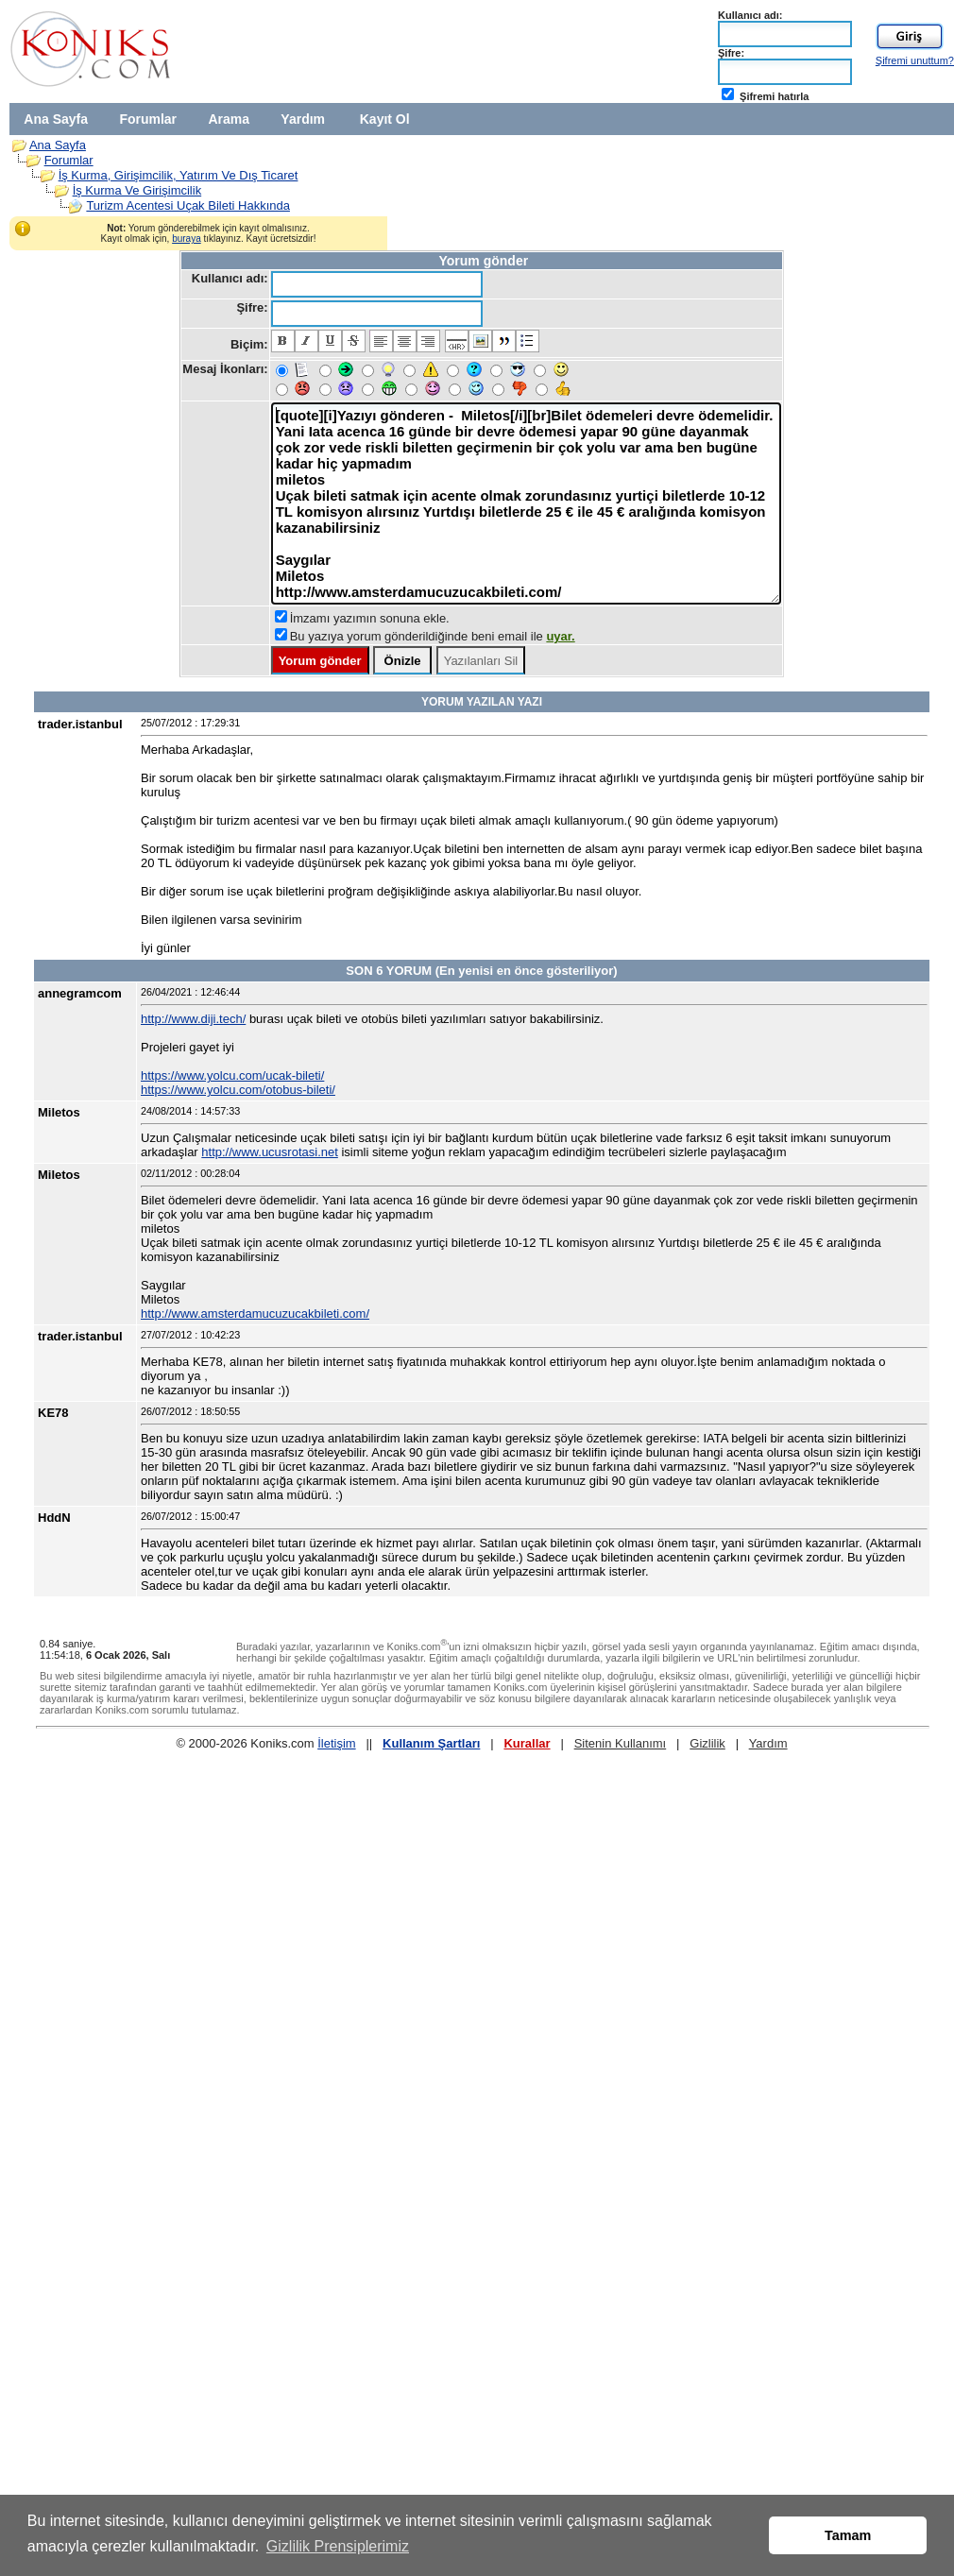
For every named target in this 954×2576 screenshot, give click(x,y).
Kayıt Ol (385, 119)
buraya (186, 238)
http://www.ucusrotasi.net (269, 1152)
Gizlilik (707, 1743)
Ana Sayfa (56, 119)
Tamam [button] (848, 2535)
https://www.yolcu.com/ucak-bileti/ (232, 1075)
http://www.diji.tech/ (193, 1019)
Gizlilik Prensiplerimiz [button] (337, 2546)
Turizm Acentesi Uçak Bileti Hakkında (188, 205)
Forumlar (148, 119)
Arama (228, 119)
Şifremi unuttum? (915, 60)
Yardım (303, 119)
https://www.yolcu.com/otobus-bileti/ (238, 1090)
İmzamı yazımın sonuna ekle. (370, 618)
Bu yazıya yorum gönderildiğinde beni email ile (432, 636)
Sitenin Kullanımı (620, 1743)
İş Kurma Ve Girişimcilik (137, 190)
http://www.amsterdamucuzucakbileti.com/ (255, 1313)
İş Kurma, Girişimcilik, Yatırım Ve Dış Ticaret (178, 175)
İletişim (336, 1743)
